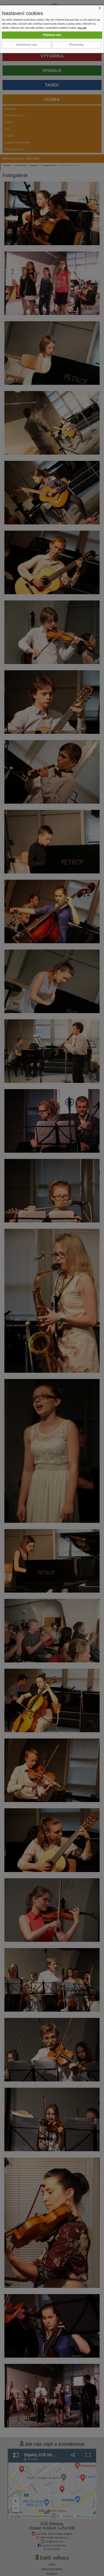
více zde (82, 27)
